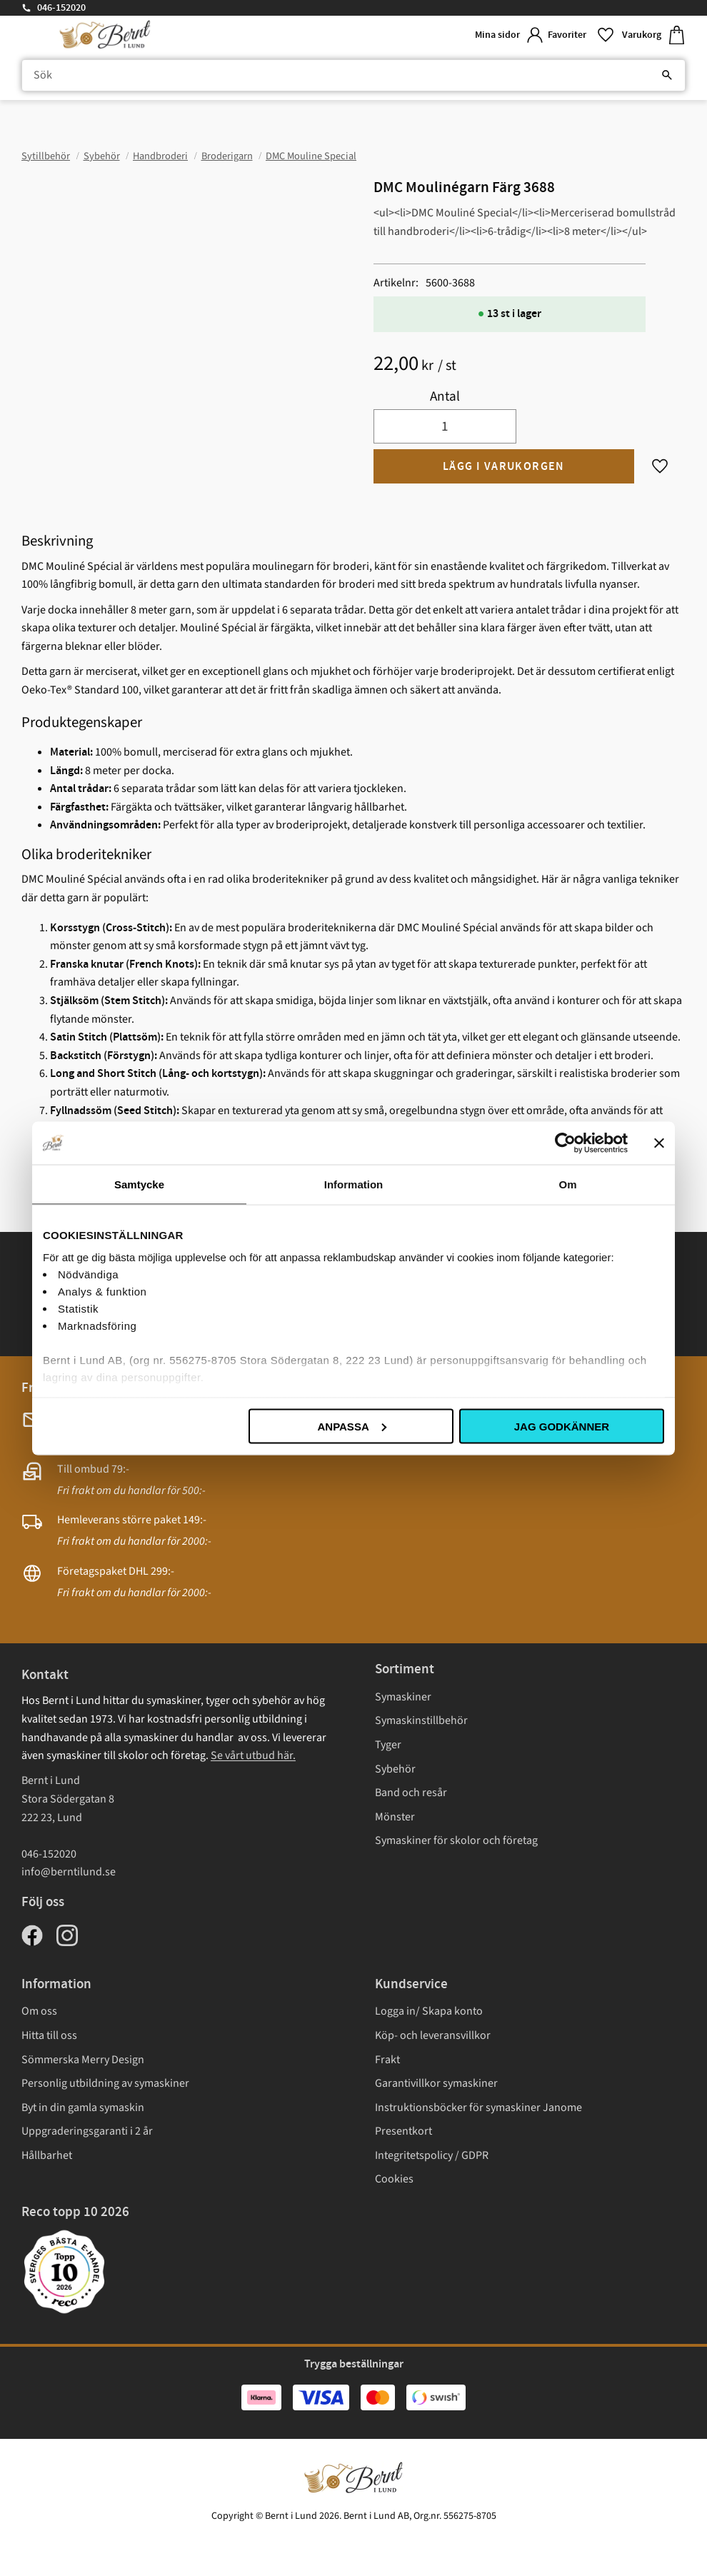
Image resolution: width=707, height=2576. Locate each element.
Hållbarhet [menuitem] (46, 2155)
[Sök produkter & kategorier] (353, 75)
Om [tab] (567, 1184)
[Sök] (667, 75)
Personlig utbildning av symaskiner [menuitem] (105, 2083)
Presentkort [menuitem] (403, 2131)
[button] (579, 35)
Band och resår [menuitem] (411, 1792)
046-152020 (61, 8)
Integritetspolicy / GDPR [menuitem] (431, 2155)
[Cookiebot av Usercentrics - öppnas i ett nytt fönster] (565, 1142)
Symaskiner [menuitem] (403, 1697)
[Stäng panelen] (659, 1143)
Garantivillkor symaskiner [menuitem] (436, 2083)
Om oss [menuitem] (39, 2011)
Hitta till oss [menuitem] (49, 2035)
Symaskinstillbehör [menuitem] (421, 1720)
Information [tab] (353, 1184)
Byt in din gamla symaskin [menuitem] (82, 2107)
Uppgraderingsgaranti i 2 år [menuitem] (87, 2131)
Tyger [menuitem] (388, 1745)
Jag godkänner (561, 1426)
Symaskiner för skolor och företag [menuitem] (456, 1840)
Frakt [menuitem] (387, 2060)
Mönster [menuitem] (395, 1817)
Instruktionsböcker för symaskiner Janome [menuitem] (478, 2107)
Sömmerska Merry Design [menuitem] (82, 2060)
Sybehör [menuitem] (395, 1769)
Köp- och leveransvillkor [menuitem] (433, 2035)
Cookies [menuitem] (394, 2179)
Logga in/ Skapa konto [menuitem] (429, 2011)
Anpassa (351, 1426)
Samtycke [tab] (139, 1184)
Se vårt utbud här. (253, 1755)
